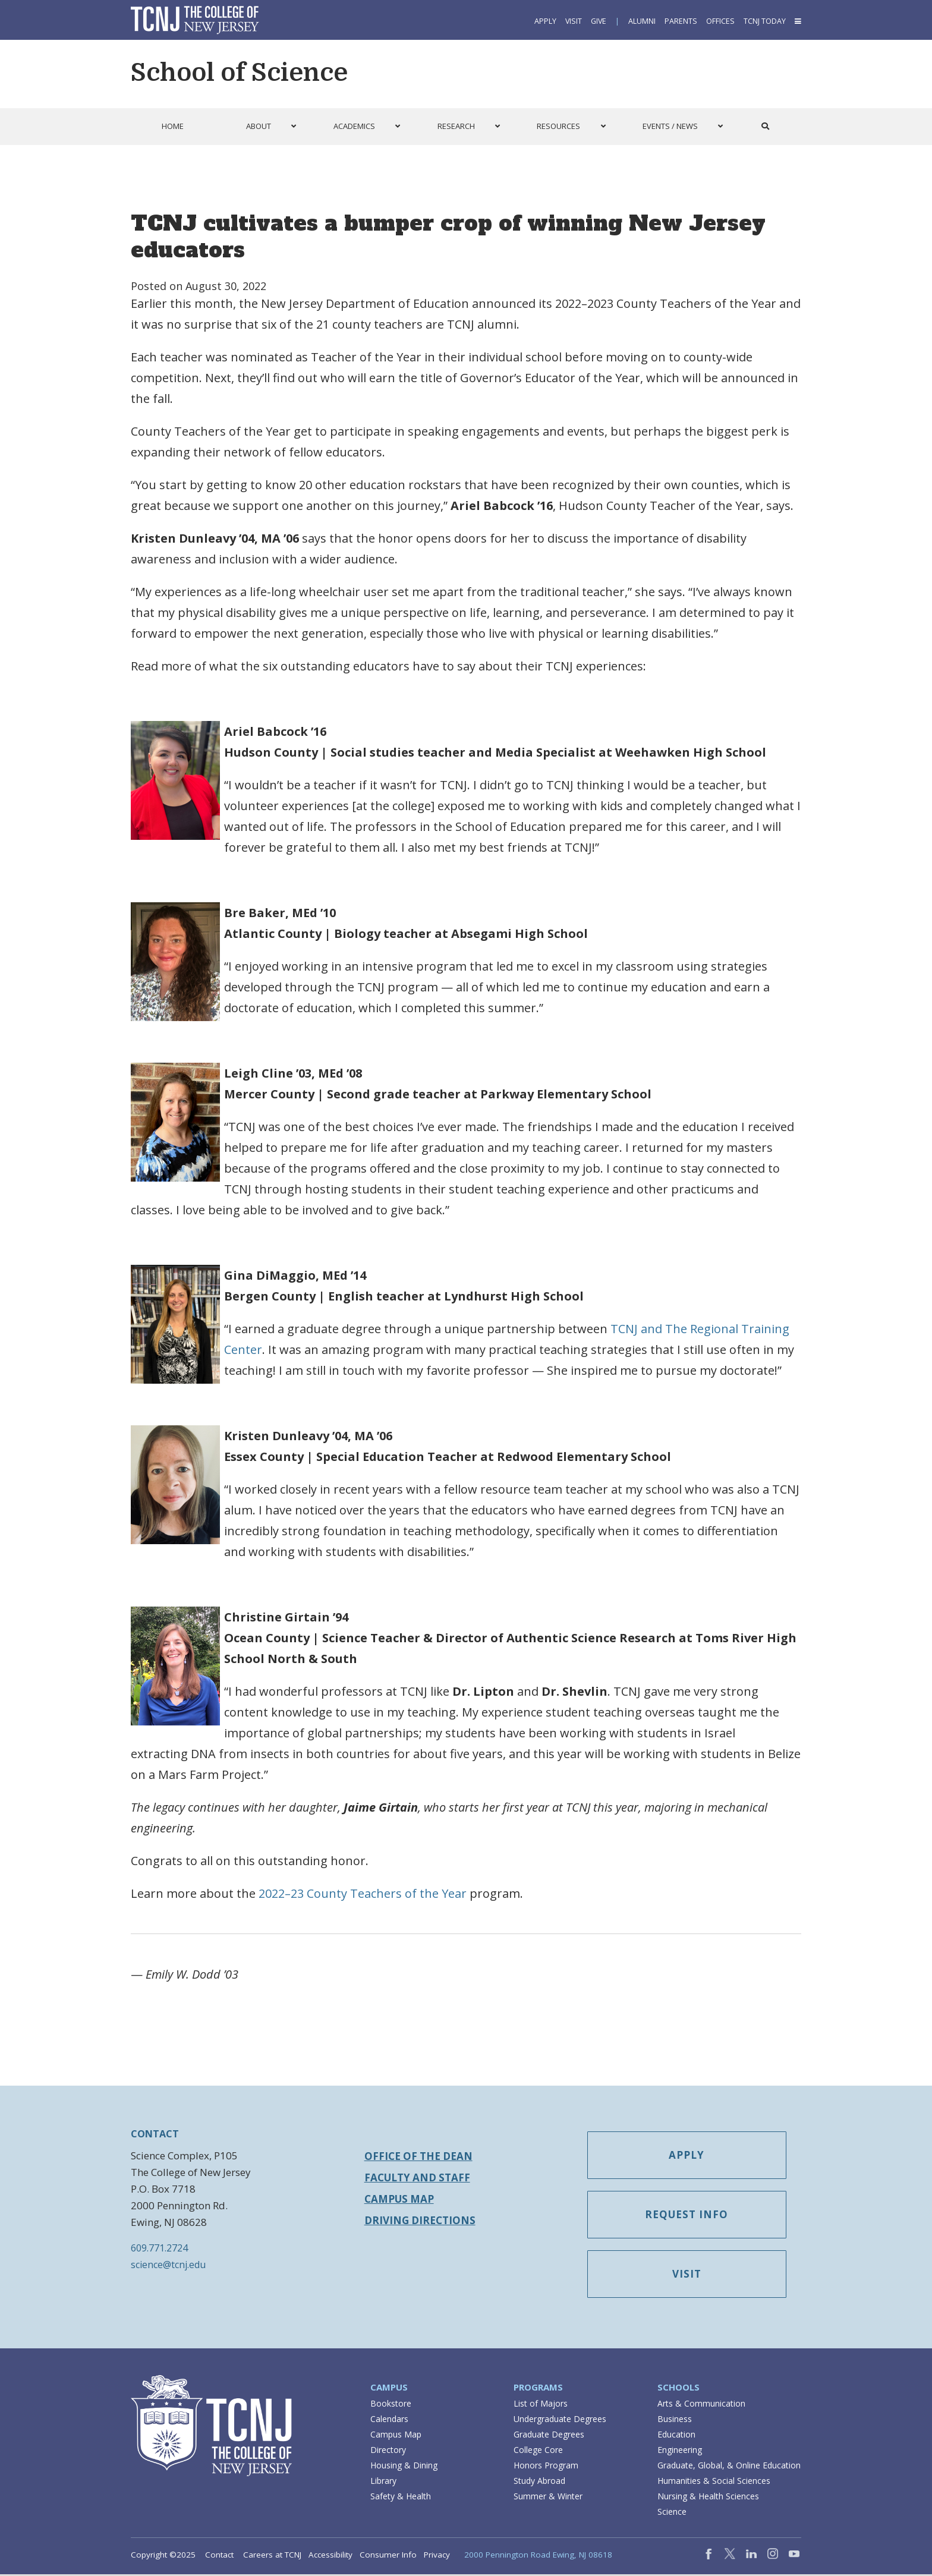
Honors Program (546, 2467)
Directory (388, 2451)
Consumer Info (388, 2556)
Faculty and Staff (417, 2177)
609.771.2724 (159, 2247)
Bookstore (390, 2405)
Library (383, 2482)
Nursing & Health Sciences (708, 2497)
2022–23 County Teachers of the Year (363, 1893)
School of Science (239, 72)
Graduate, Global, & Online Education (729, 2467)
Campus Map (399, 2199)
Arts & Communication (701, 2405)
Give (598, 21)
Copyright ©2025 (163, 2556)
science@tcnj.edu (168, 2264)
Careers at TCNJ (272, 2556)
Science (672, 2513)
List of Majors (541, 2405)
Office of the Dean (418, 2156)
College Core (538, 2451)
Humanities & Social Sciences (713, 2482)
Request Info (691, 2216)
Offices (720, 21)
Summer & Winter (548, 2497)
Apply (545, 21)
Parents (681, 21)
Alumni (642, 21)
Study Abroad (539, 2482)
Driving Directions (420, 2220)
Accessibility (330, 2556)
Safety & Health (400, 2497)
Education (676, 2436)
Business (674, 2420)
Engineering (679, 2451)
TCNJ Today (765, 21)
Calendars (389, 2420)
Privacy (437, 2556)
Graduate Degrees (549, 2436)
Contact (219, 2556)
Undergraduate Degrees (560, 2420)
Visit (573, 21)
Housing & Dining (403, 2467)
